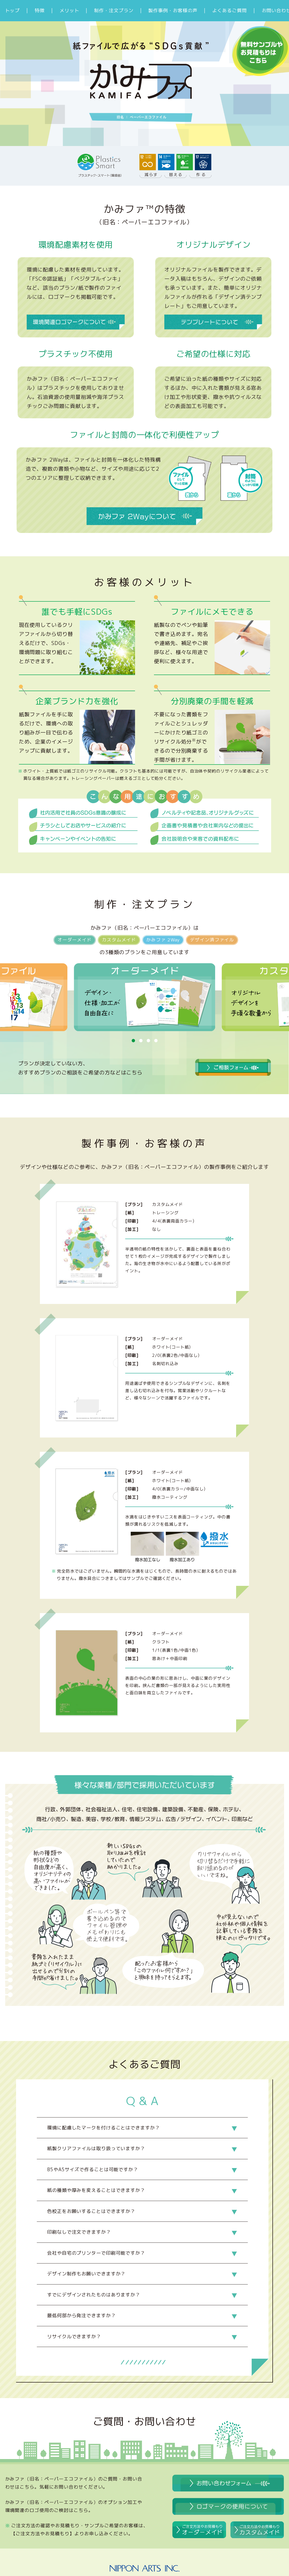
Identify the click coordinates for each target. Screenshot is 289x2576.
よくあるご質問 (229, 10)
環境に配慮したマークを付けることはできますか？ (103, 2127)
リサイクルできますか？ (74, 2336)
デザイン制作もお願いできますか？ (86, 2274)
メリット (69, 10)
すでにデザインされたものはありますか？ (93, 2295)
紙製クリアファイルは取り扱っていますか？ (96, 2148)
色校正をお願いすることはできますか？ (91, 2211)
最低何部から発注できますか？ (81, 2315)
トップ (12, 10)
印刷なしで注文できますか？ (79, 2232)
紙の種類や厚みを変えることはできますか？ (96, 2190)
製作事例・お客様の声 (172, 10)
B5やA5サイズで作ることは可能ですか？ (92, 2169)
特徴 (40, 10)
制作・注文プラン (113, 10)
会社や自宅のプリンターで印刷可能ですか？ (96, 2253)
